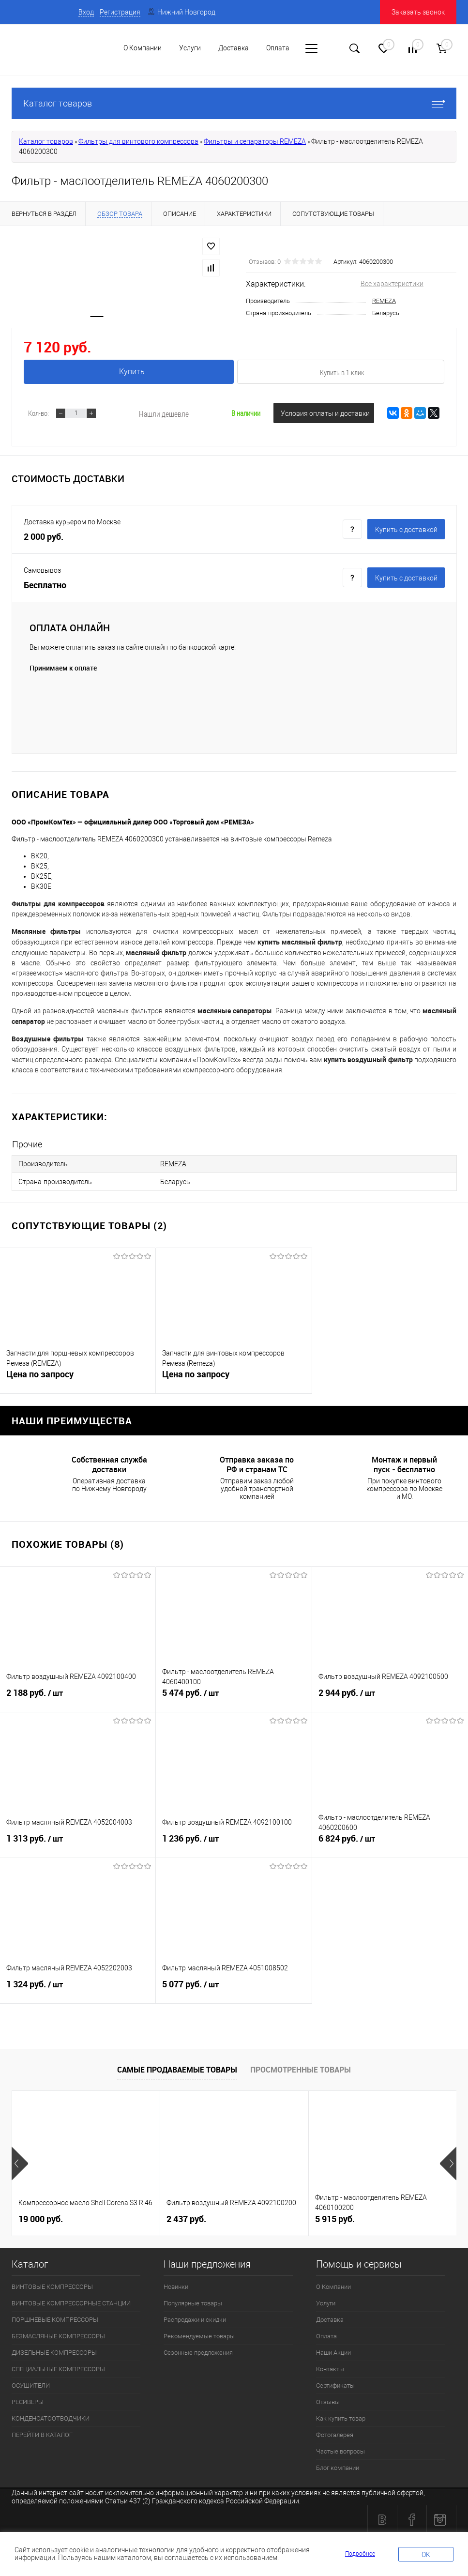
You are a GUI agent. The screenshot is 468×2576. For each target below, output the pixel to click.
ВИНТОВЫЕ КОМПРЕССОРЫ (52, 2284)
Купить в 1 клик (342, 372)
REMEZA (384, 301)
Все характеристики (392, 284)
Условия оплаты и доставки (325, 413)
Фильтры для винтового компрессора (138, 141)
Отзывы (328, 2399)
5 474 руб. (233, 1696)
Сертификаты (335, 2383)
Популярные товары (193, 2300)
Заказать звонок (418, 12)
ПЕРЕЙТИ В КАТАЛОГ (42, 2432)
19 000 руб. (40, 2216)
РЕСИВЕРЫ (28, 2399)
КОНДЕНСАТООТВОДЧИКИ (51, 2416)
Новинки (176, 2284)
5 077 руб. (233, 1988)
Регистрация (120, 12)
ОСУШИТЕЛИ (31, 2383)
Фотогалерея (334, 2432)
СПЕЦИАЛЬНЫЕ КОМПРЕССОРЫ (58, 2366)
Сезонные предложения (198, 2350)
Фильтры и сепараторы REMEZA (255, 141)
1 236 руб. (233, 1842)
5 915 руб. (335, 2216)
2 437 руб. (186, 2216)
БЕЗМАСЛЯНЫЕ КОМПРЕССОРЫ (58, 2333)
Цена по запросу (40, 1374)
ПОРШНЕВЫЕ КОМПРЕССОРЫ (55, 2317)
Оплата (326, 2333)
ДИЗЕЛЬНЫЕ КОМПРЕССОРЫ (54, 2350)
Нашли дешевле (164, 414)
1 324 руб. (77, 1988)
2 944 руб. (390, 1696)
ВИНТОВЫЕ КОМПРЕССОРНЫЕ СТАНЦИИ (71, 2300)
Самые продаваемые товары (177, 2067)
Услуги (325, 2300)
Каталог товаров (234, 103)
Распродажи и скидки (195, 2317)
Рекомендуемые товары (199, 2333)
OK (426, 2555)
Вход (86, 12)
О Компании (142, 48)
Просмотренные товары (300, 2067)
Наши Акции (333, 2350)
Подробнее (360, 2553)
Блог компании (337, 2465)
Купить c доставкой (406, 529)
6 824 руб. (390, 1842)
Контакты (330, 2366)
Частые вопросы (340, 2449)
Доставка (330, 2317)
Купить (130, 371)
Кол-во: (38, 413)
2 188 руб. (77, 1696)
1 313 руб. (77, 1842)
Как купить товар (340, 2416)
